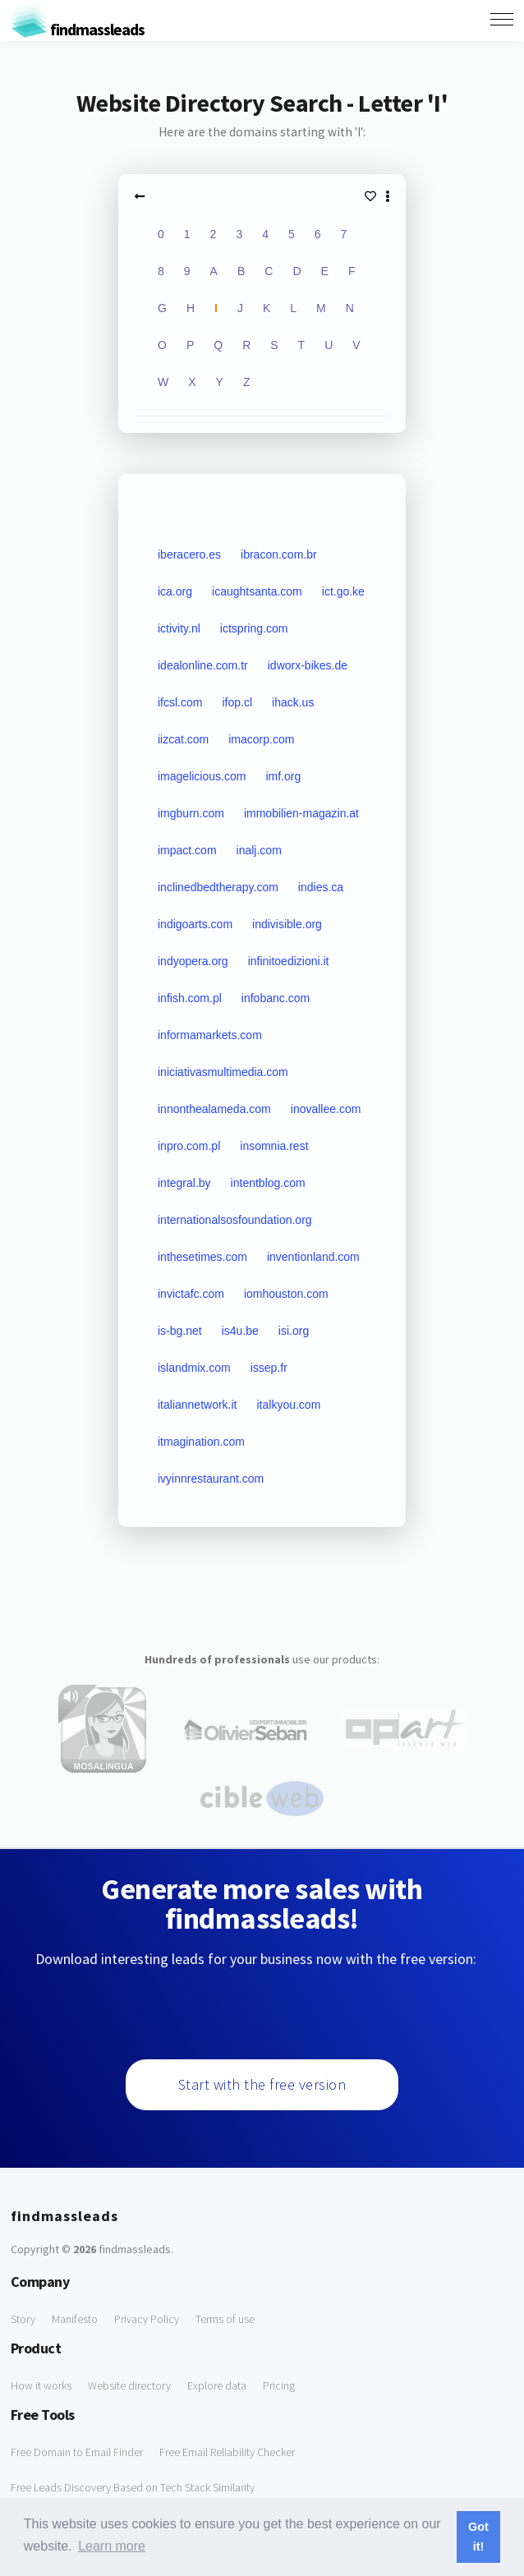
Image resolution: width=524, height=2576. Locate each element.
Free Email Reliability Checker (227, 2452)
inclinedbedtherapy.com (218, 887)
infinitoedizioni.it (288, 961)
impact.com (187, 850)
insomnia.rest (274, 1145)
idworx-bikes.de (307, 665)
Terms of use (225, 2319)
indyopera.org (193, 961)
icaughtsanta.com (257, 591)
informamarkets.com (210, 1035)
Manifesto (75, 2319)
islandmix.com (194, 1367)
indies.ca (320, 887)
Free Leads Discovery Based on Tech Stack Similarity (133, 2487)
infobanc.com (275, 998)
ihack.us (293, 702)
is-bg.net (180, 1330)
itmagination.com (201, 1441)
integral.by (184, 1182)
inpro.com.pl (189, 1145)
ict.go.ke (343, 591)
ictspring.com (253, 628)
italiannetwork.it (197, 1404)
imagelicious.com (202, 776)
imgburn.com (191, 813)
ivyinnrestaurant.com (211, 1478)
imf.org (283, 776)
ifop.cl (237, 702)
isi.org (293, 1330)
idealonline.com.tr (203, 665)
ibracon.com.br (279, 554)
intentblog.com (268, 1182)
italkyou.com (289, 1404)
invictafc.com (191, 1293)
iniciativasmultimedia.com (223, 1072)
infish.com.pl (190, 998)
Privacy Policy (146, 2319)
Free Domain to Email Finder (77, 2452)
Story (23, 2319)
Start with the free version (262, 2084)
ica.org (175, 591)
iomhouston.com (286, 1293)
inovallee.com (326, 1109)
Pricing (279, 2385)
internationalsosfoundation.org (235, 1219)
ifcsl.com (180, 702)
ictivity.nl (179, 628)
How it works (41, 2385)
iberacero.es (189, 554)
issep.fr (269, 1367)
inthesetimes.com (202, 1256)
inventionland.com (313, 1256)
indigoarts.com (195, 924)
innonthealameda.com (214, 1109)
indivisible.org (287, 924)
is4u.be (240, 1330)
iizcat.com (183, 739)
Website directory (129, 2385)
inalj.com (259, 850)
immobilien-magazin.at (301, 813)
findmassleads (78, 29)
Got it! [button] (478, 2536)
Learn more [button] (111, 2546)
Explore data (216, 2385)
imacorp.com (261, 739)
